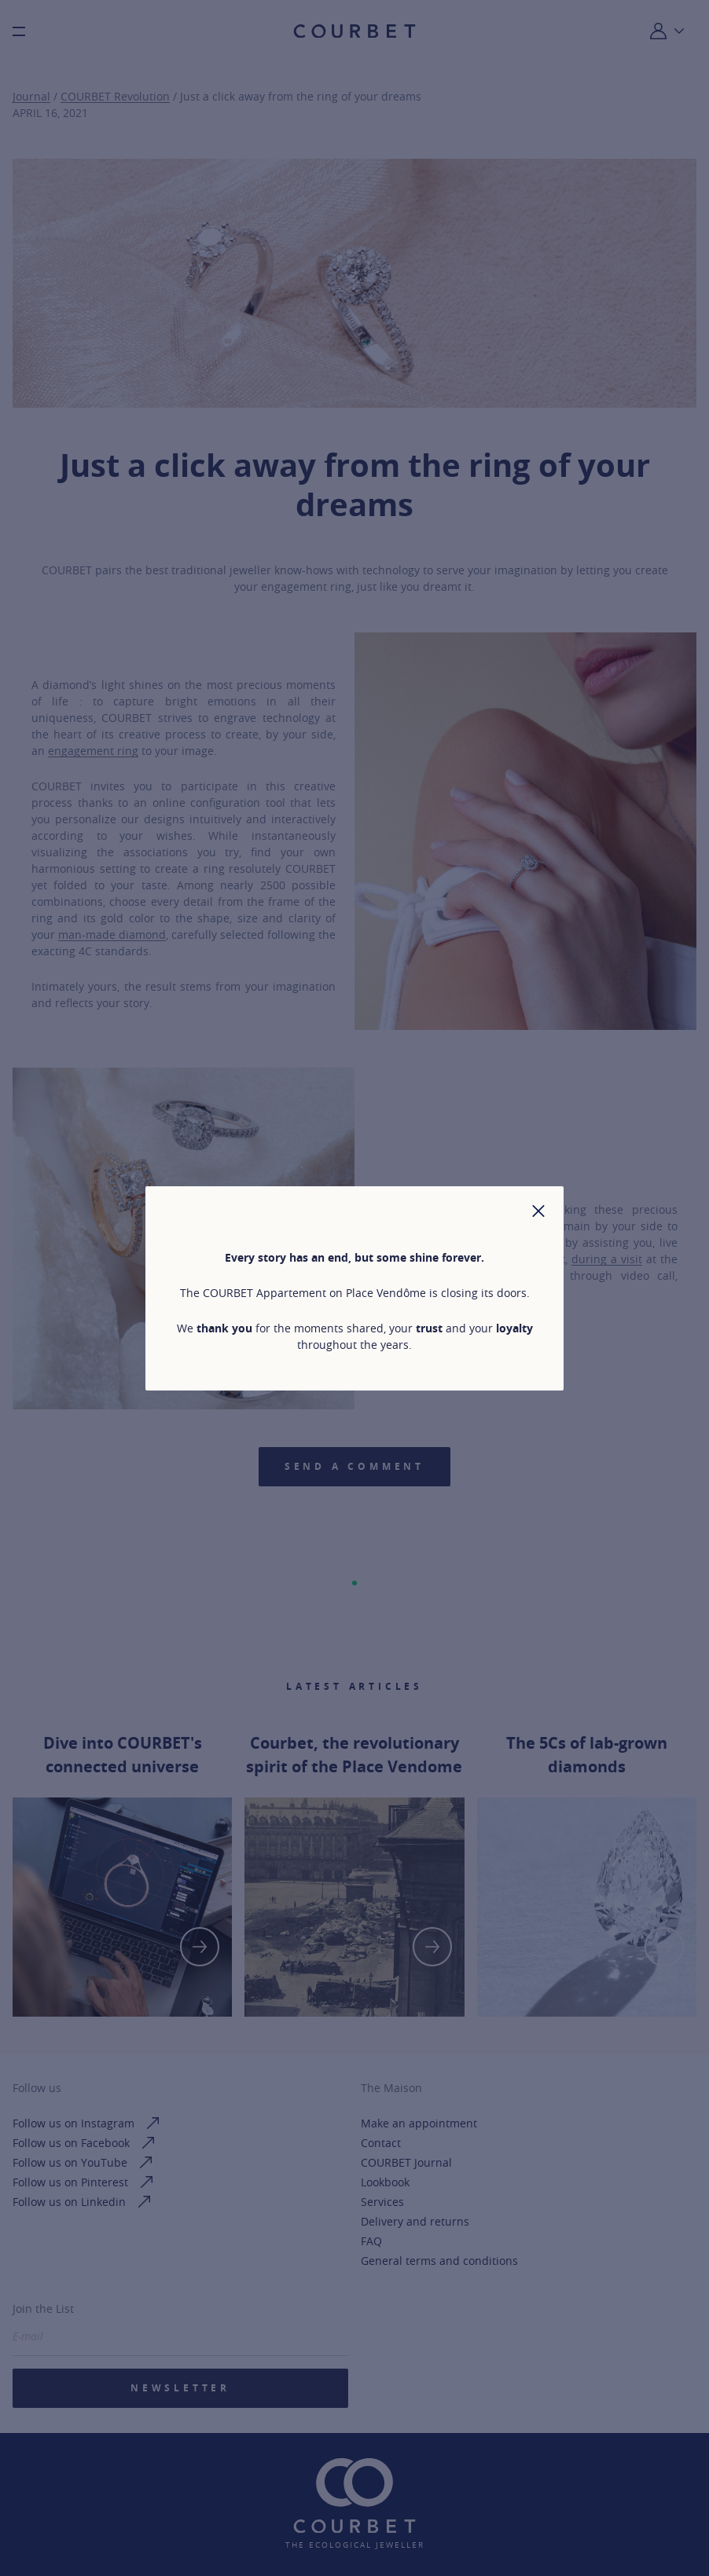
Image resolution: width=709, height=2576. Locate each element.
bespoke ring (526, 1242)
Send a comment (354, 1466)
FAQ (371, 2240)
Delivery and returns (415, 2221)
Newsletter (180, 2388)
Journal (31, 96)
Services (382, 2201)
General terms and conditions (439, 2260)
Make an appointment (419, 2123)
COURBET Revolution (115, 96)
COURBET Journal (406, 2162)
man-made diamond (112, 934)
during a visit (606, 1258)
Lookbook (385, 2182)
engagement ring (93, 750)
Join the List (43, 2308)
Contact (381, 2142)
